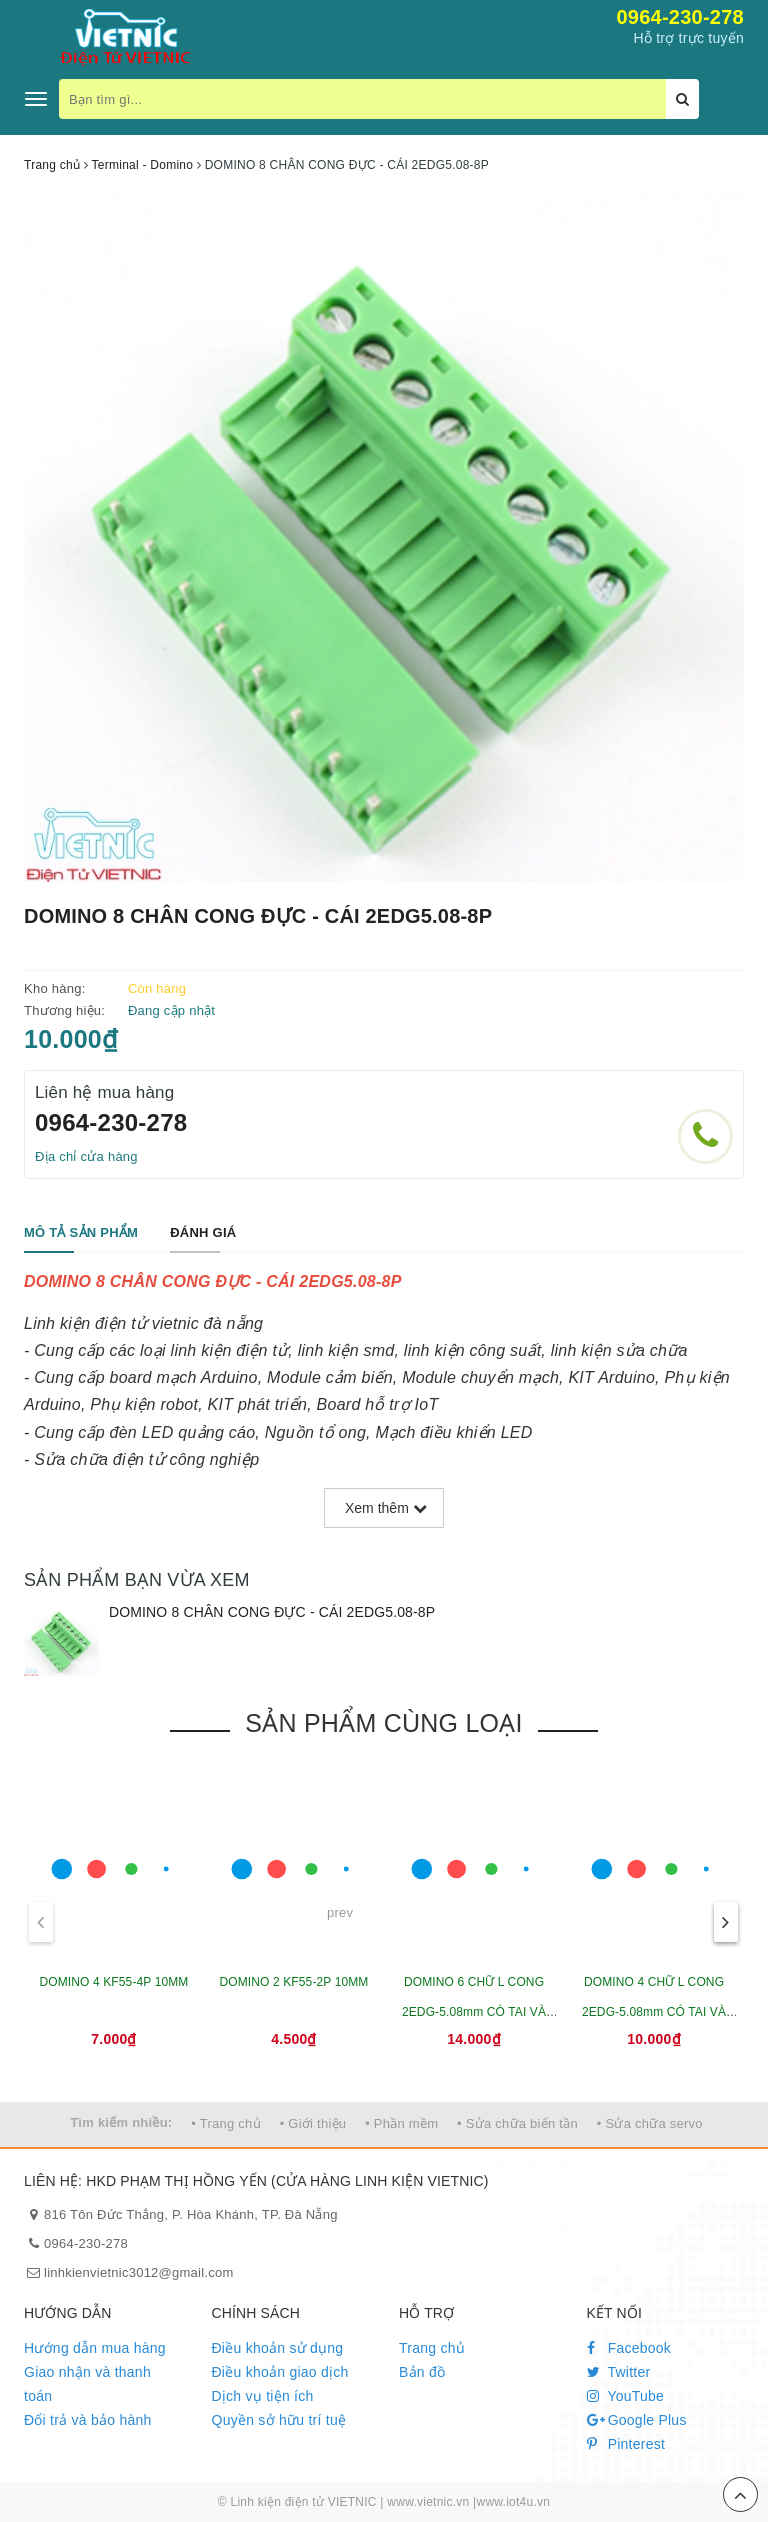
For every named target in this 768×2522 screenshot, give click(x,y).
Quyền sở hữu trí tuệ (279, 2420)
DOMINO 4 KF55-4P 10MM (113, 1982)
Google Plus (637, 2420)
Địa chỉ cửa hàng (86, 1156)
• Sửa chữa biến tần (517, 2123)
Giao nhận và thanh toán (87, 2384)
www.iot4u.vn (513, 2502)
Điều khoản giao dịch (280, 2372)
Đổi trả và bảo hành (88, 2420)
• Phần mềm (401, 2123)
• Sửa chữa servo (650, 2123)
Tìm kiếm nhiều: (121, 2122)
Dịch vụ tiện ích (263, 2396)
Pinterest (626, 2444)
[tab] (81, 1233)
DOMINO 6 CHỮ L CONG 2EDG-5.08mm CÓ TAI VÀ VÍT (474, 2012)
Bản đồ (422, 2372)
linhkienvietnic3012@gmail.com (139, 2272)
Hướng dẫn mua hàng (95, 2348)
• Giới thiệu (313, 2123)
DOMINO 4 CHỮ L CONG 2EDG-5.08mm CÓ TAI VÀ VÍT (654, 2012)
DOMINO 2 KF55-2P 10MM (293, 1982)
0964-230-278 (680, 17)
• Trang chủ (226, 2123)
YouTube (626, 2396)
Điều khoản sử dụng (278, 2348)
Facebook (629, 2348)
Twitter (619, 2372)
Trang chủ (432, 2348)
